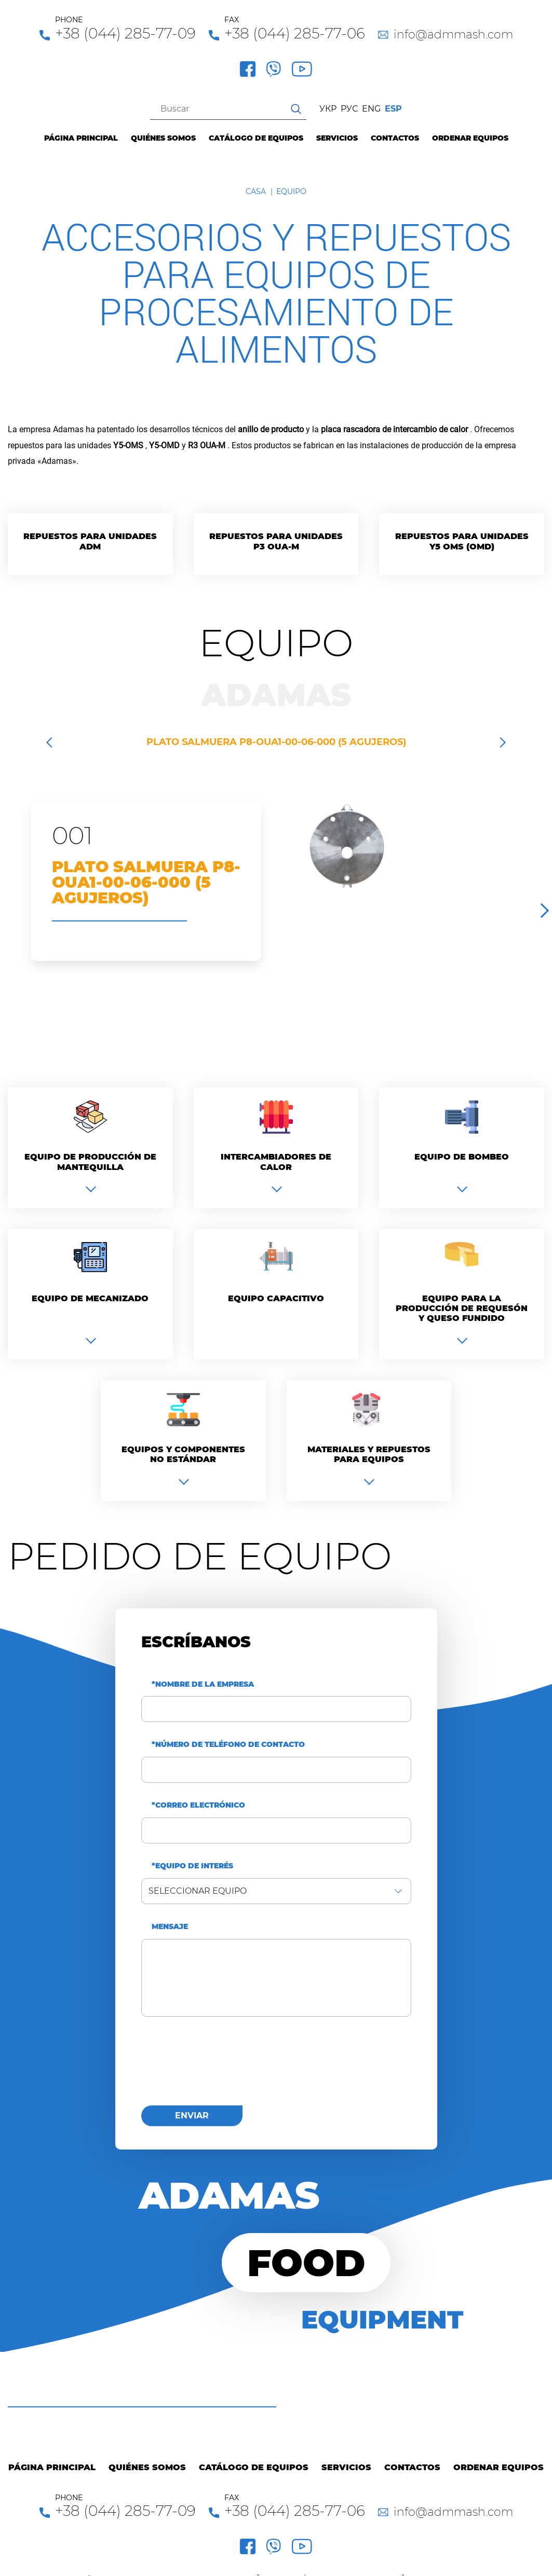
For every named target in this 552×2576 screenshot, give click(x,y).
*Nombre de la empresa (203, 1684)
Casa (256, 191)
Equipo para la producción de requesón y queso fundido (462, 1308)
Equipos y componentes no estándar (183, 1454)
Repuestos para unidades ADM (90, 541)
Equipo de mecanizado (90, 1298)
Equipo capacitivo (276, 1298)
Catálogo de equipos (256, 138)
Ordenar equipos (470, 138)
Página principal (81, 138)
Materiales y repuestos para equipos (368, 1454)
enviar (192, 2115)
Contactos (395, 138)
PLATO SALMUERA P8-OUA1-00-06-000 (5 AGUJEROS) (276, 742)
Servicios (337, 138)
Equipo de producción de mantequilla (90, 1162)
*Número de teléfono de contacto (228, 1744)
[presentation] (220, 2067)
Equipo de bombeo (461, 1157)
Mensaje (170, 1926)
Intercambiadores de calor (276, 1162)
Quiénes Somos (163, 138)
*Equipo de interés (192, 1866)
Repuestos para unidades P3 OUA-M (276, 541)
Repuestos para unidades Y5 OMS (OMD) (462, 541)
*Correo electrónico (198, 1805)
